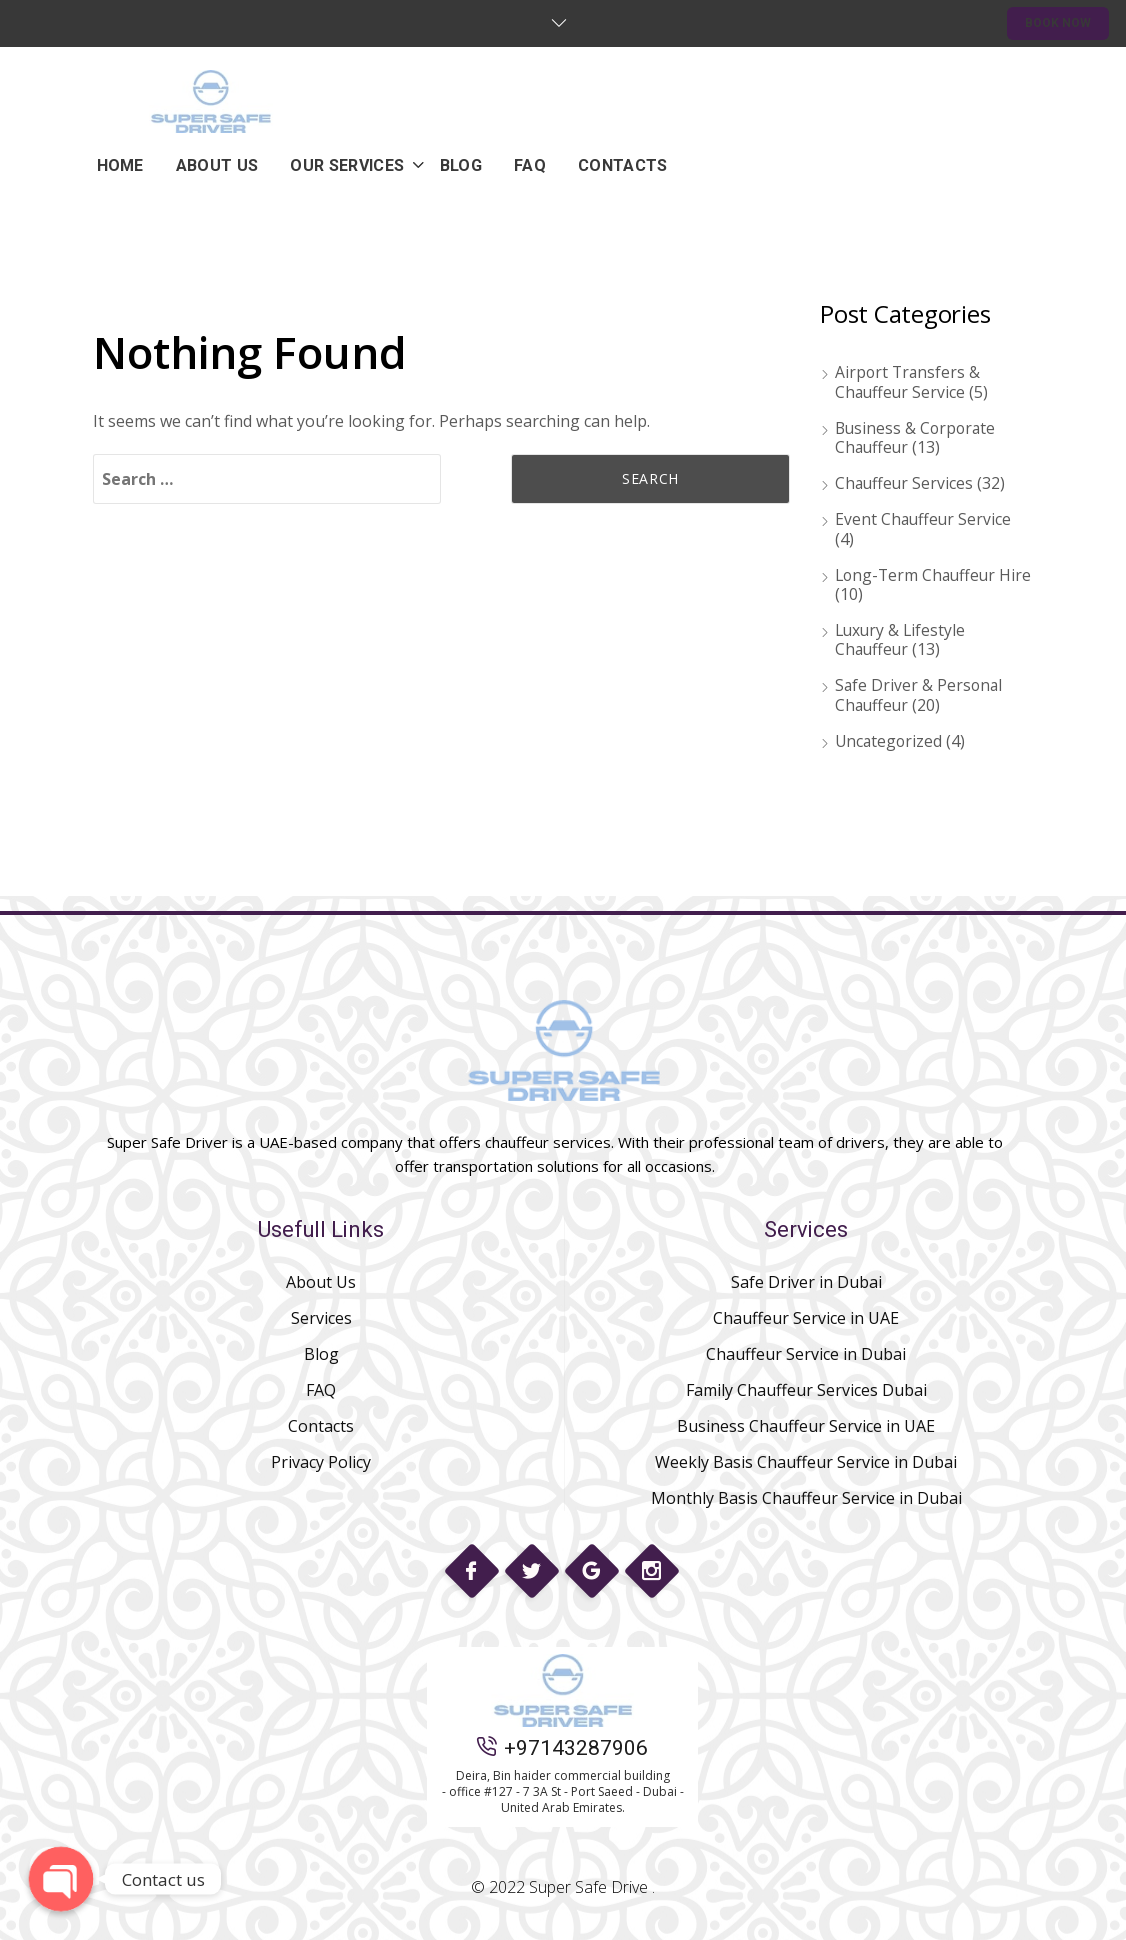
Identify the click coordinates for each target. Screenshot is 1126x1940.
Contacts (321, 1426)
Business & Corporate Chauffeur (917, 437)
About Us (321, 1282)
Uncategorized (890, 741)
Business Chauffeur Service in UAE (806, 1426)
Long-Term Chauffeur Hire (918, 584)
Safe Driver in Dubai (806, 1282)
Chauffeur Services (905, 483)
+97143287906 (562, 1748)
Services (321, 1318)
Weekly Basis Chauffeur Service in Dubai (806, 1462)
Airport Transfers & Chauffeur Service (909, 381)
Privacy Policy (321, 1462)
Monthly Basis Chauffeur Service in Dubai (806, 1498)
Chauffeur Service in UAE (806, 1318)
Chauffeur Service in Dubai (806, 1354)
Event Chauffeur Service (924, 519)
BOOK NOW (1058, 23)
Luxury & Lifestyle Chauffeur (902, 639)
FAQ (321, 1390)
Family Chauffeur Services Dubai (806, 1390)
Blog (321, 1354)
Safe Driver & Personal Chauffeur (920, 694)
